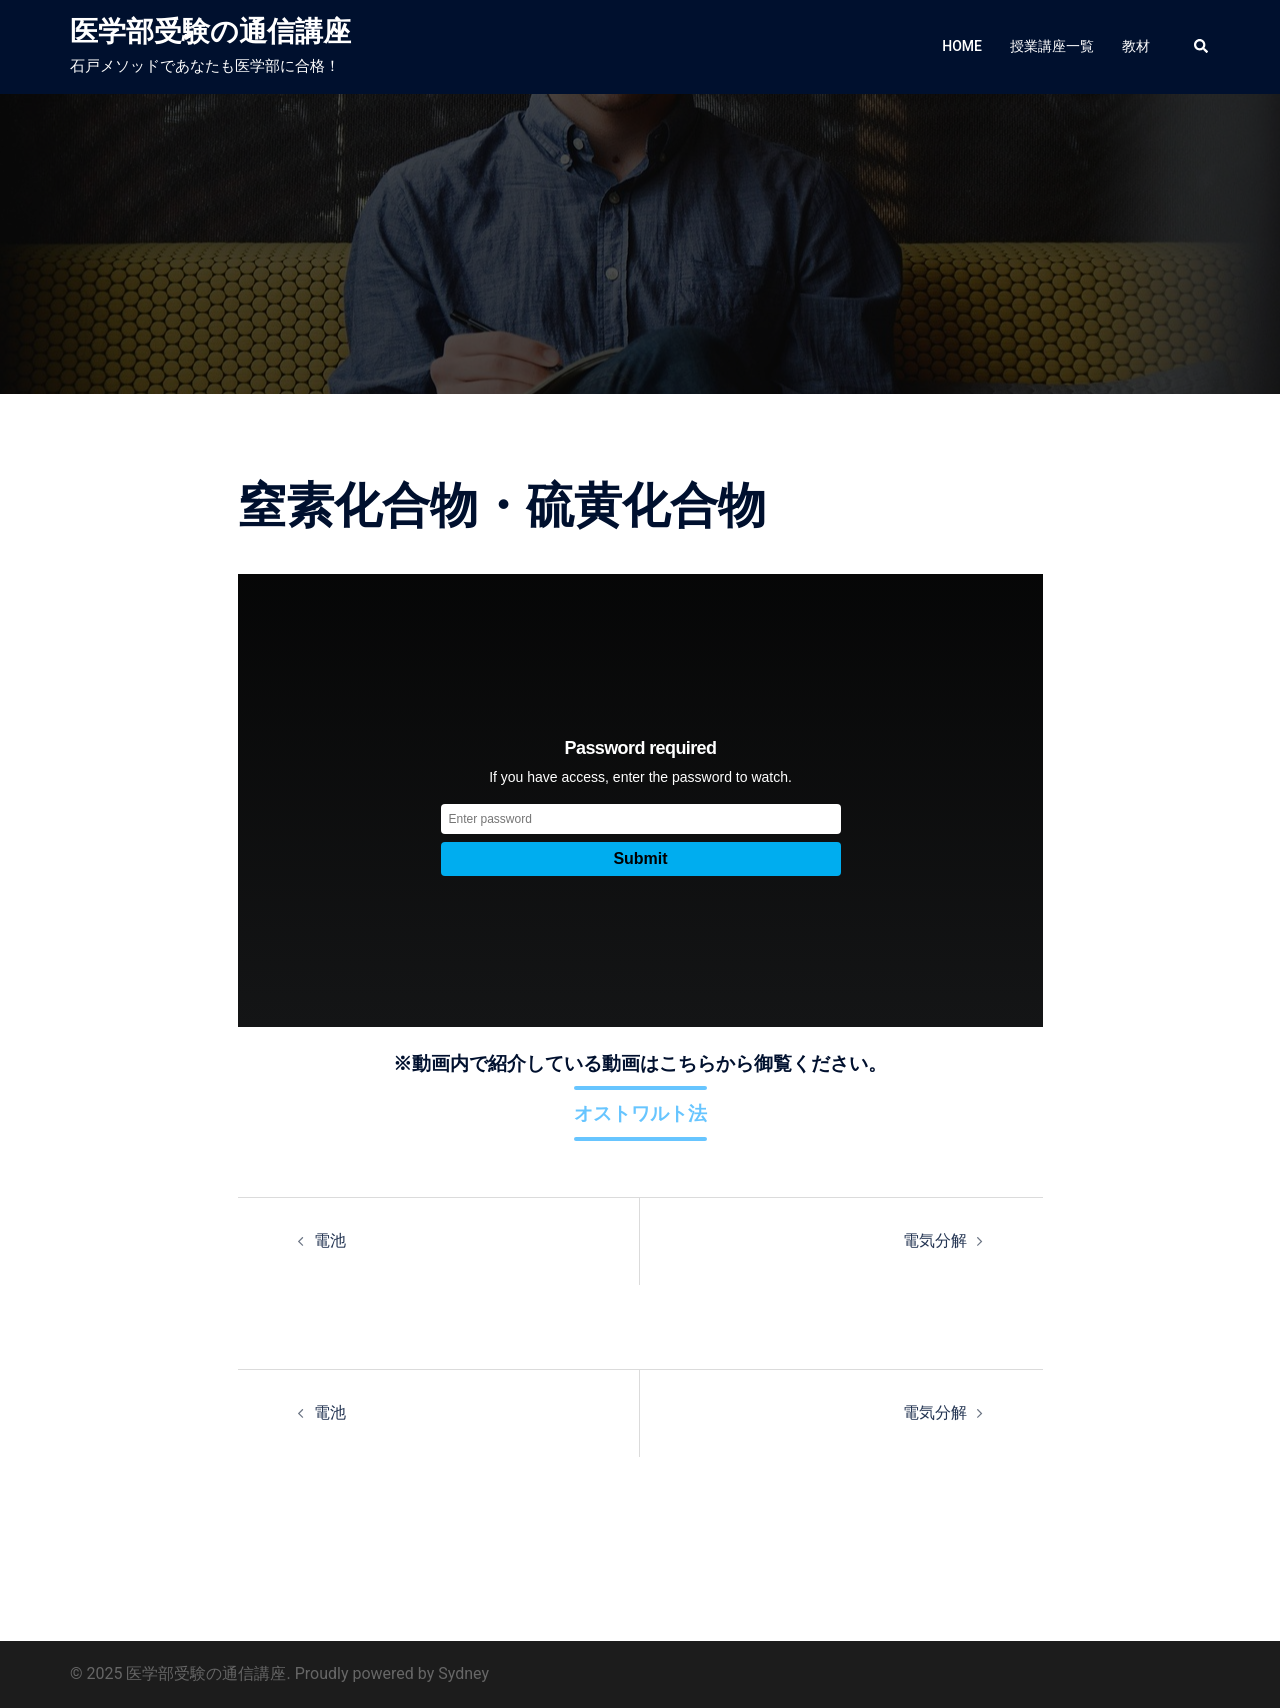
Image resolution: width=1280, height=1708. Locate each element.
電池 (330, 1240)
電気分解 (935, 1240)
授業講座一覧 (1052, 46)
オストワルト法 (640, 1113)
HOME (962, 46)
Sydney (463, 1673)
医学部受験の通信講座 (210, 31)
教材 (1136, 46)
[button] (1202, 47)
